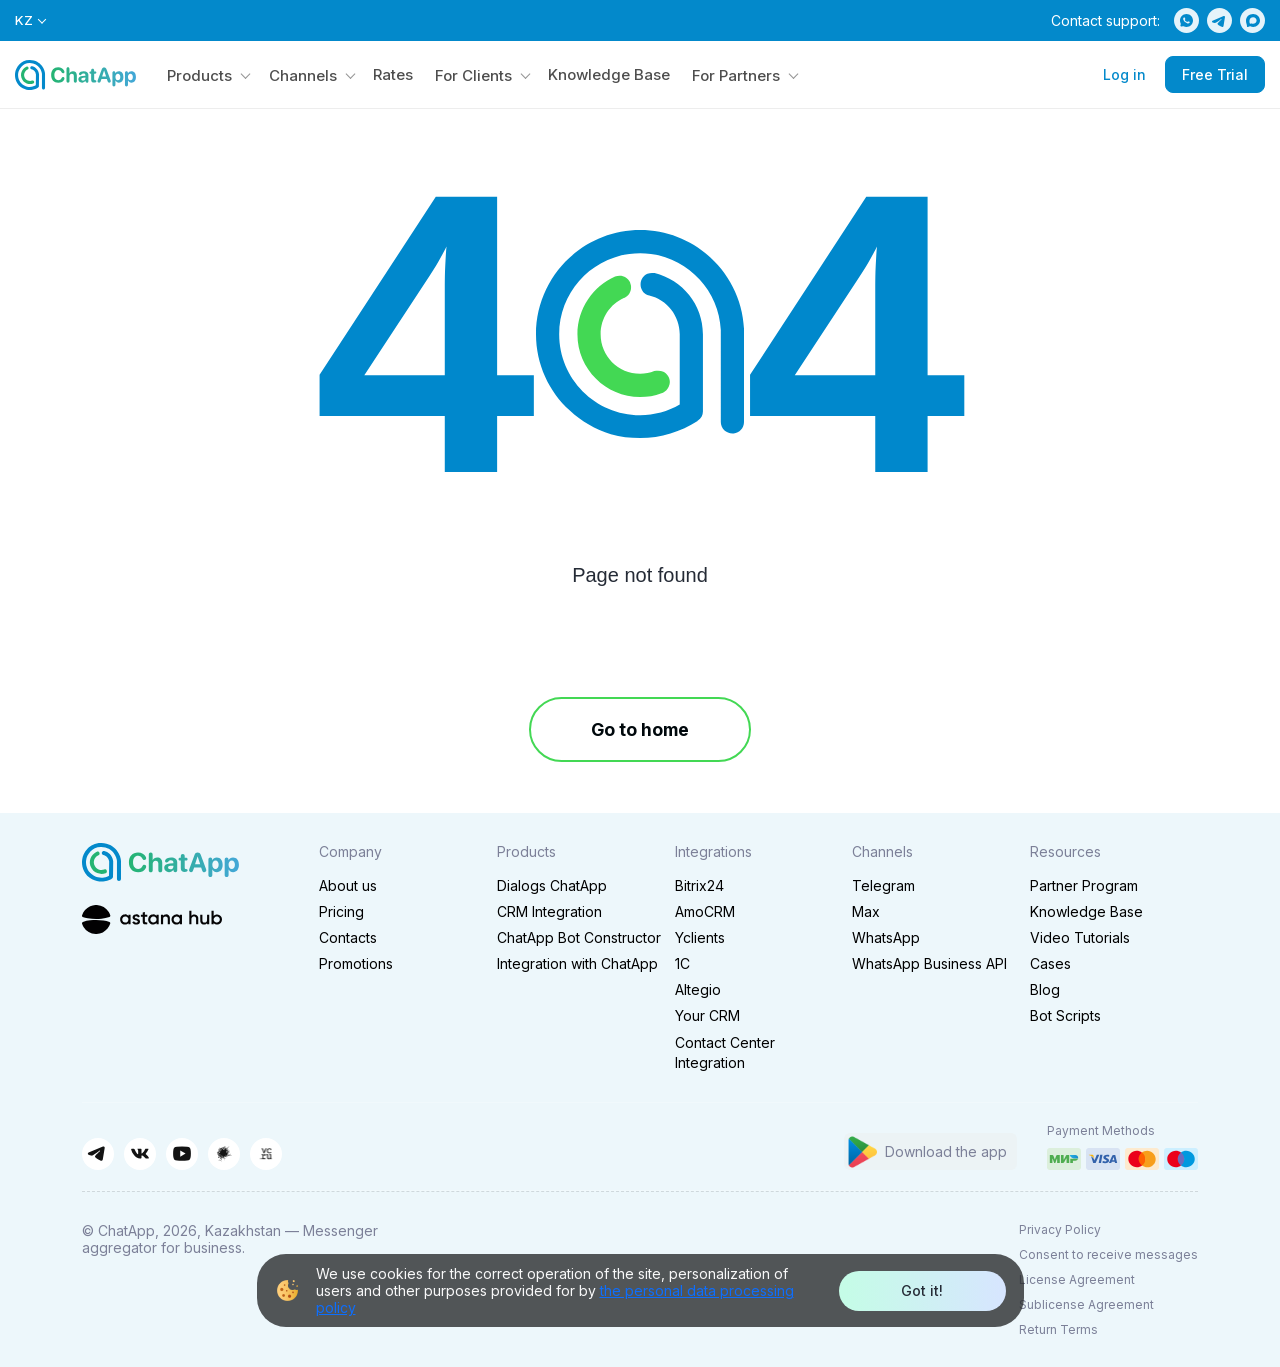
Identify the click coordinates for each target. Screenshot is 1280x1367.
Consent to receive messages (1108, 1254)
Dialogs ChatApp (552, 885)
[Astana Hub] (152, 918)
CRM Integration (549, 911)
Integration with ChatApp (577, 963)
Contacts (348, 937)
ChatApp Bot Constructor (579, 937)
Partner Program (1084, 885)
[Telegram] (1219, 20)
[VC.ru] (266, 1154)
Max (866, 911)
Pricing (341, 911)
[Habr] (224, 1154)
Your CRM (707, 1015)
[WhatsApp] (1186, 20)
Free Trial (1215, 74)
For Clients (473, 75)
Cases (1050, 963)
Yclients (700, 937)
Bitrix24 (699, 885)
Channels (303, 75)
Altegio (698, 989)
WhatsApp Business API (929, 963)
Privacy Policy (1060, 1229)
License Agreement (1077, 1279)
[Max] (1252, 20)
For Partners (736, 75)
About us (348, 885)
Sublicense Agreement (1086, 1304)
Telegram (883, 885)
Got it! (922, 1290)
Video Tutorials (1080, 937)
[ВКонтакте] (140, 1154)
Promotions (356, 963)
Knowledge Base (609, 74)
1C (682, 963)
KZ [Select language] (30, 20)
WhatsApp (886, 937)
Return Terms (1058, 1329)
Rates (393, 74)
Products (199, 75)
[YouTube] (182, 1154)
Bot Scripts (1065, 1015)
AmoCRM (705, 911)
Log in (1124, 74)
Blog (1045, 989)
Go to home (640, 729)
